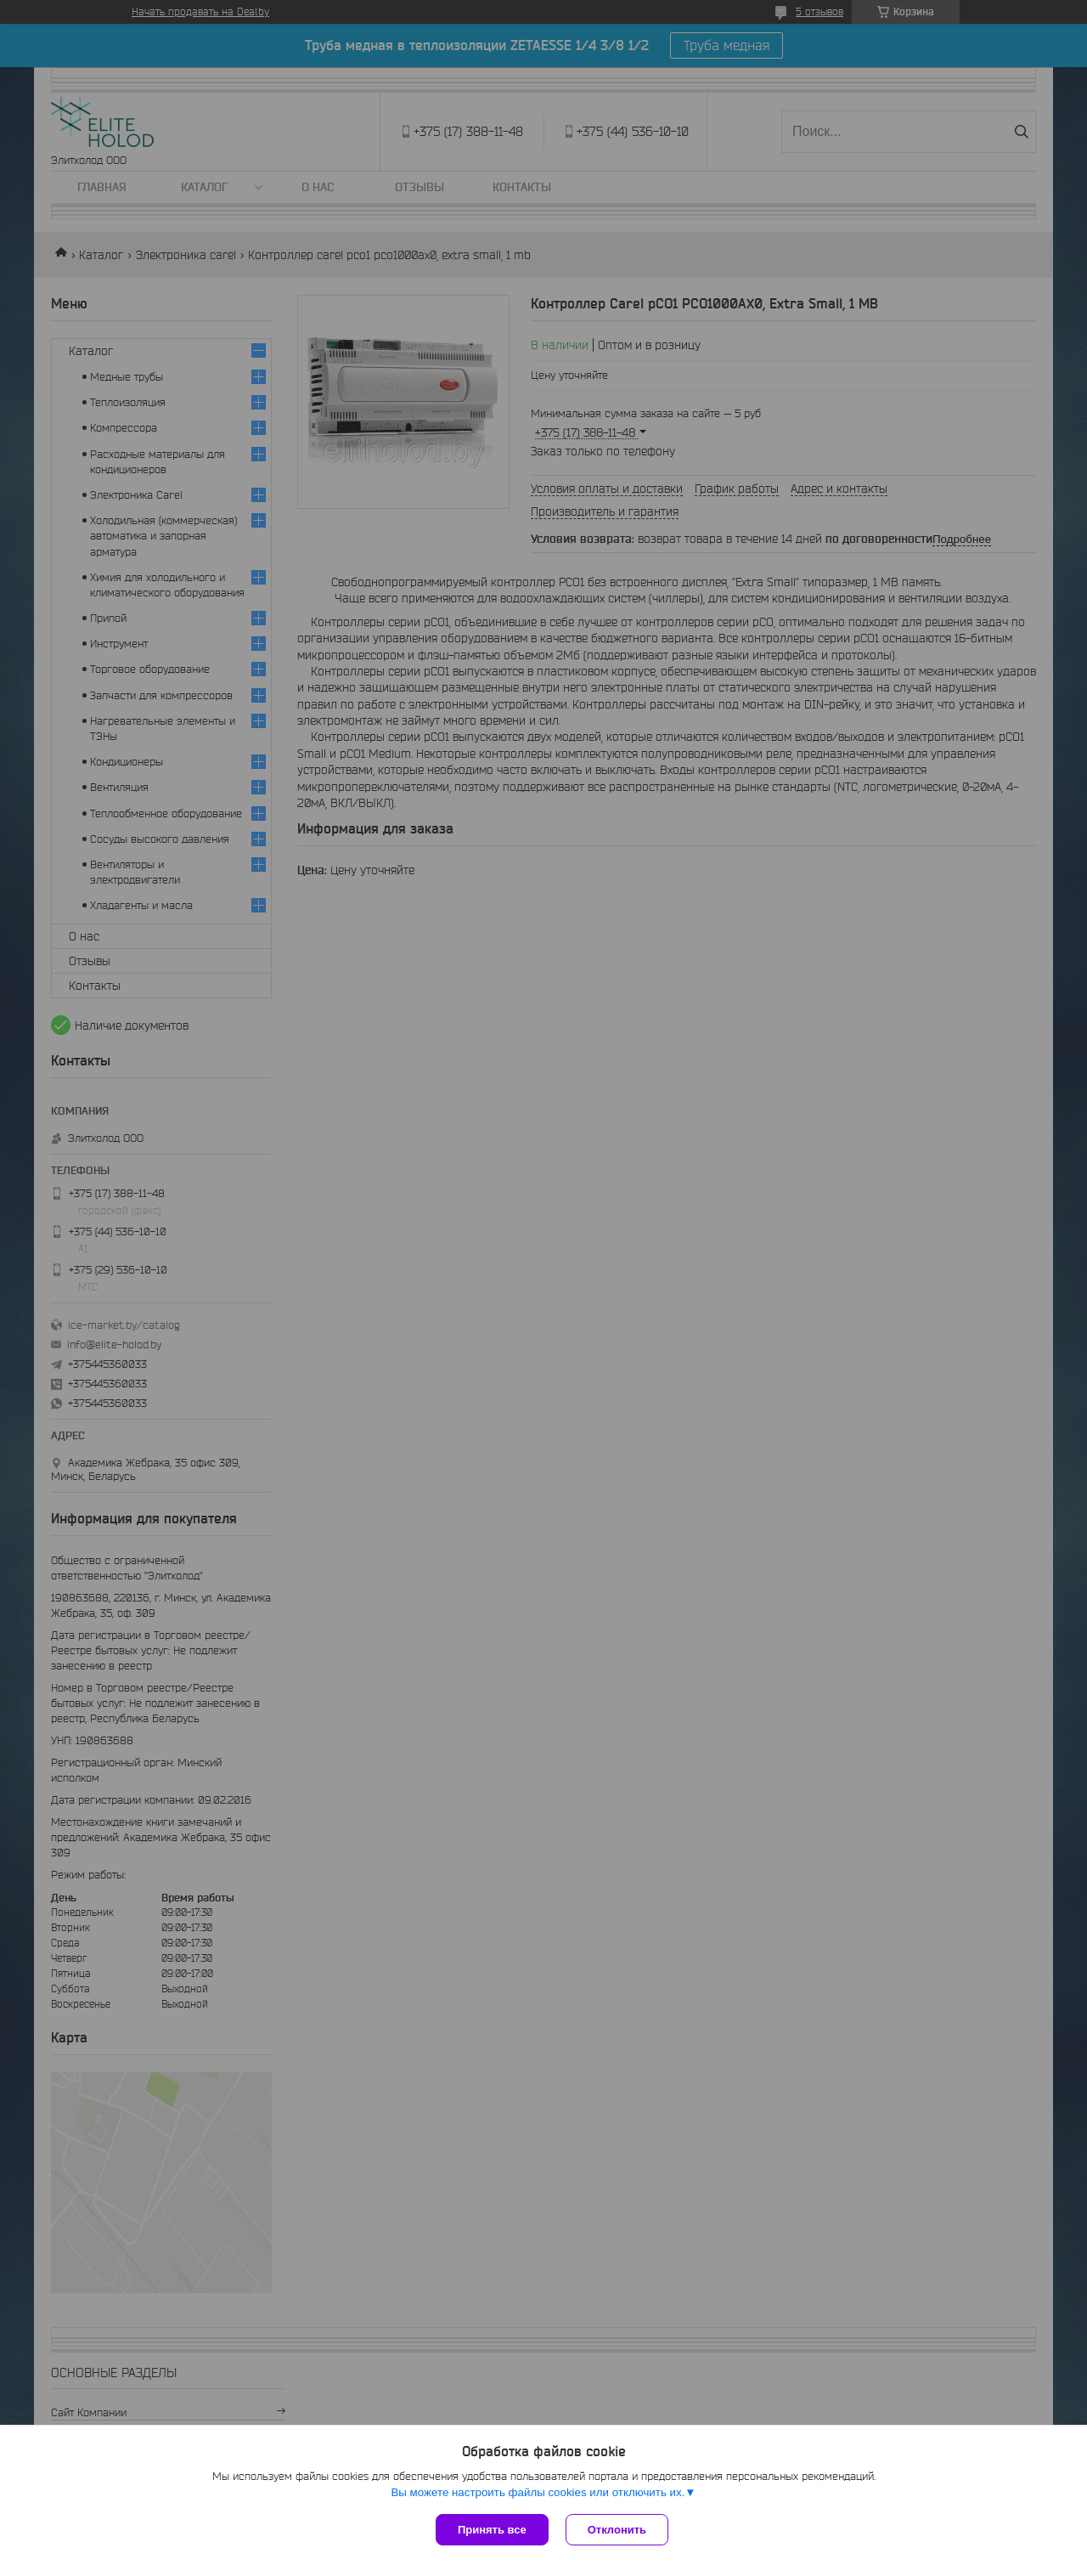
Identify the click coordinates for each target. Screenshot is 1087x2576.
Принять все (492, 2529)
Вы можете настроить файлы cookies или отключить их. (537, 2492)
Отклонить (617, 2529)
